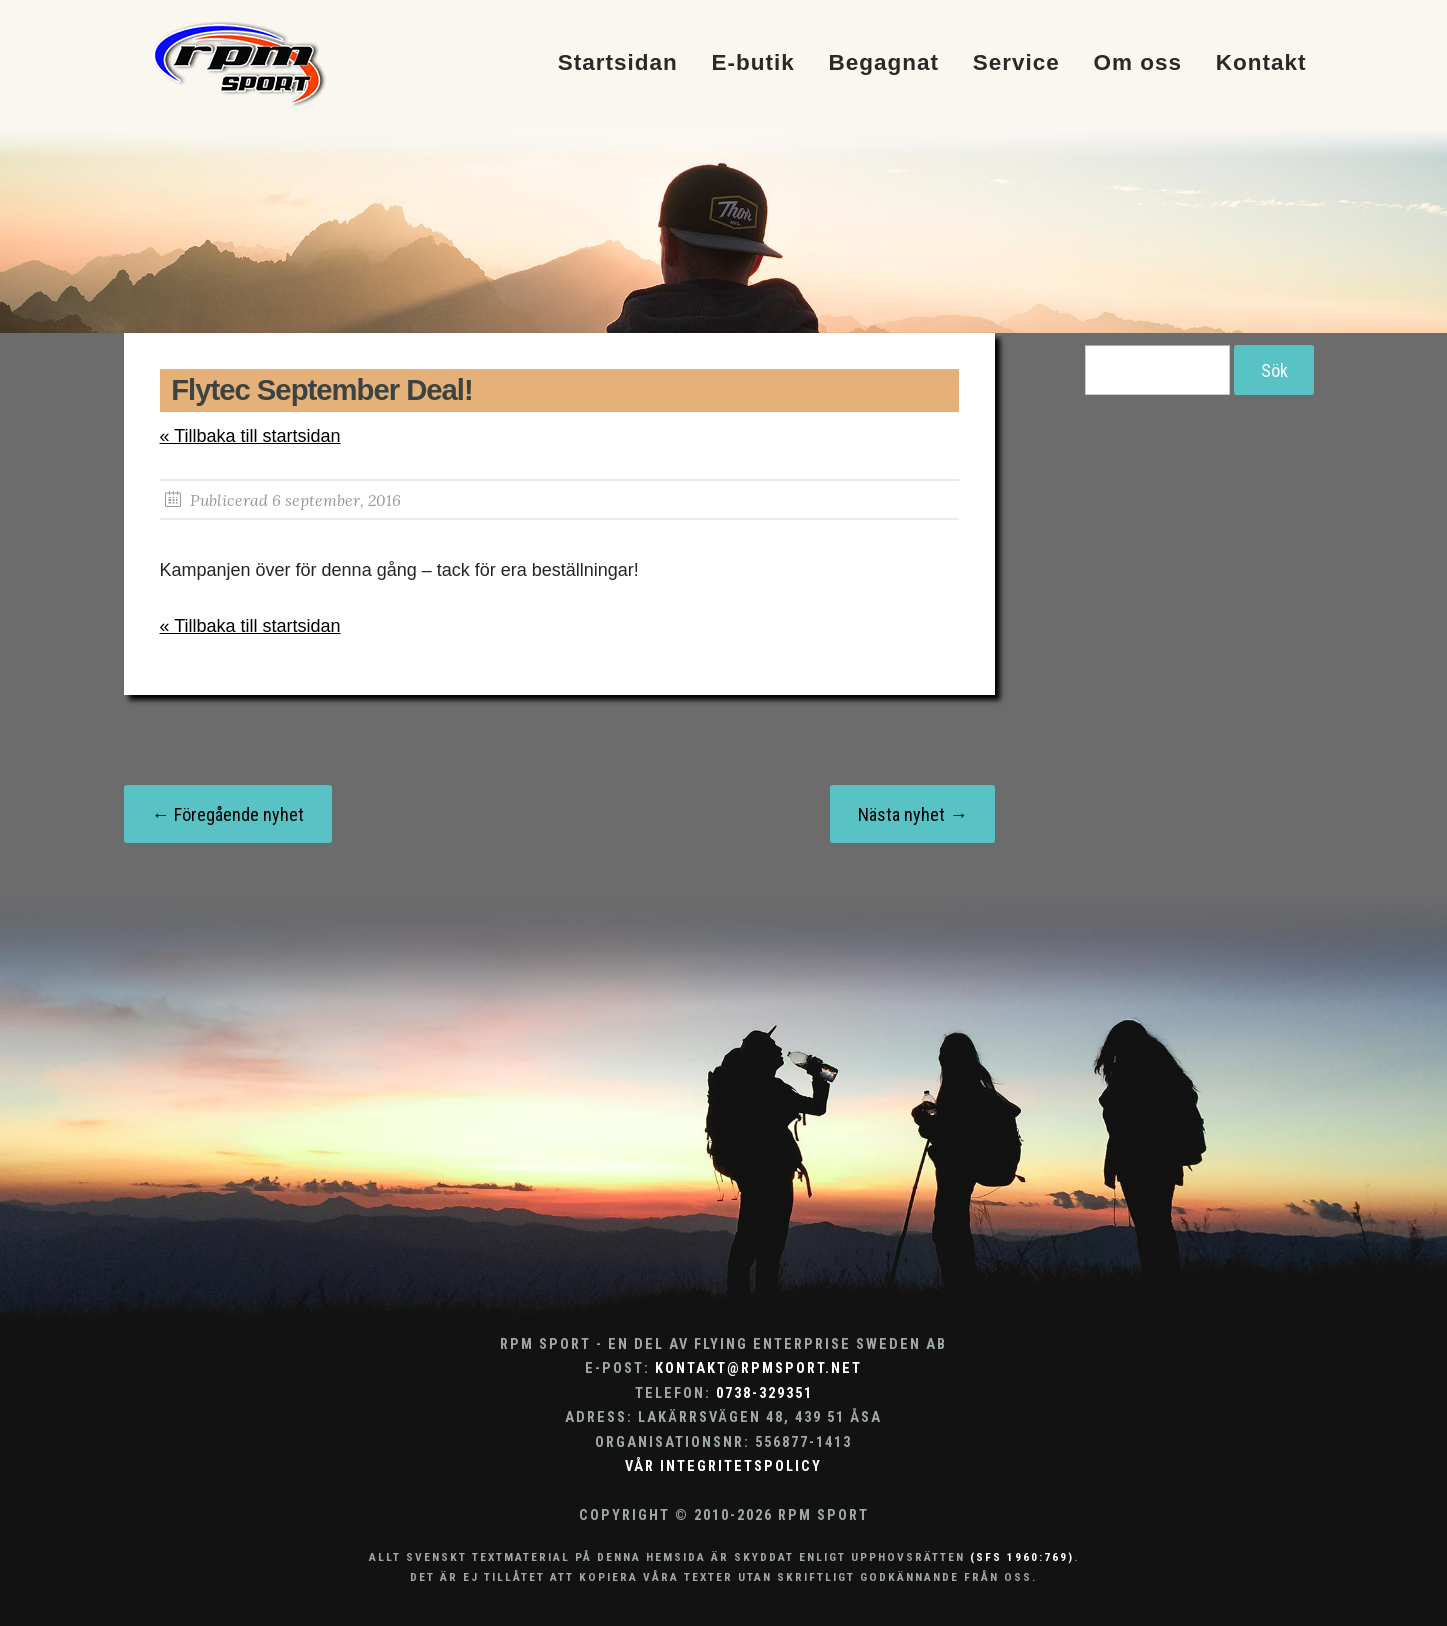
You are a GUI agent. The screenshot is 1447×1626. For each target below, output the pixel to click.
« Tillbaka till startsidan (250, 436)
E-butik (752, 63)
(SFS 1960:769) (1022, 1557)
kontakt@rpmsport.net (758, 1368)
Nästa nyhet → (912, 814)
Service (1016, 63)
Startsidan (618, 63)
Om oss (1138, 63)
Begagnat (883, 63)
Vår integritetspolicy (723, 1466)
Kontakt (1261, 63)
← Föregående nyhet (228, 814)
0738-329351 (764, 1393)
